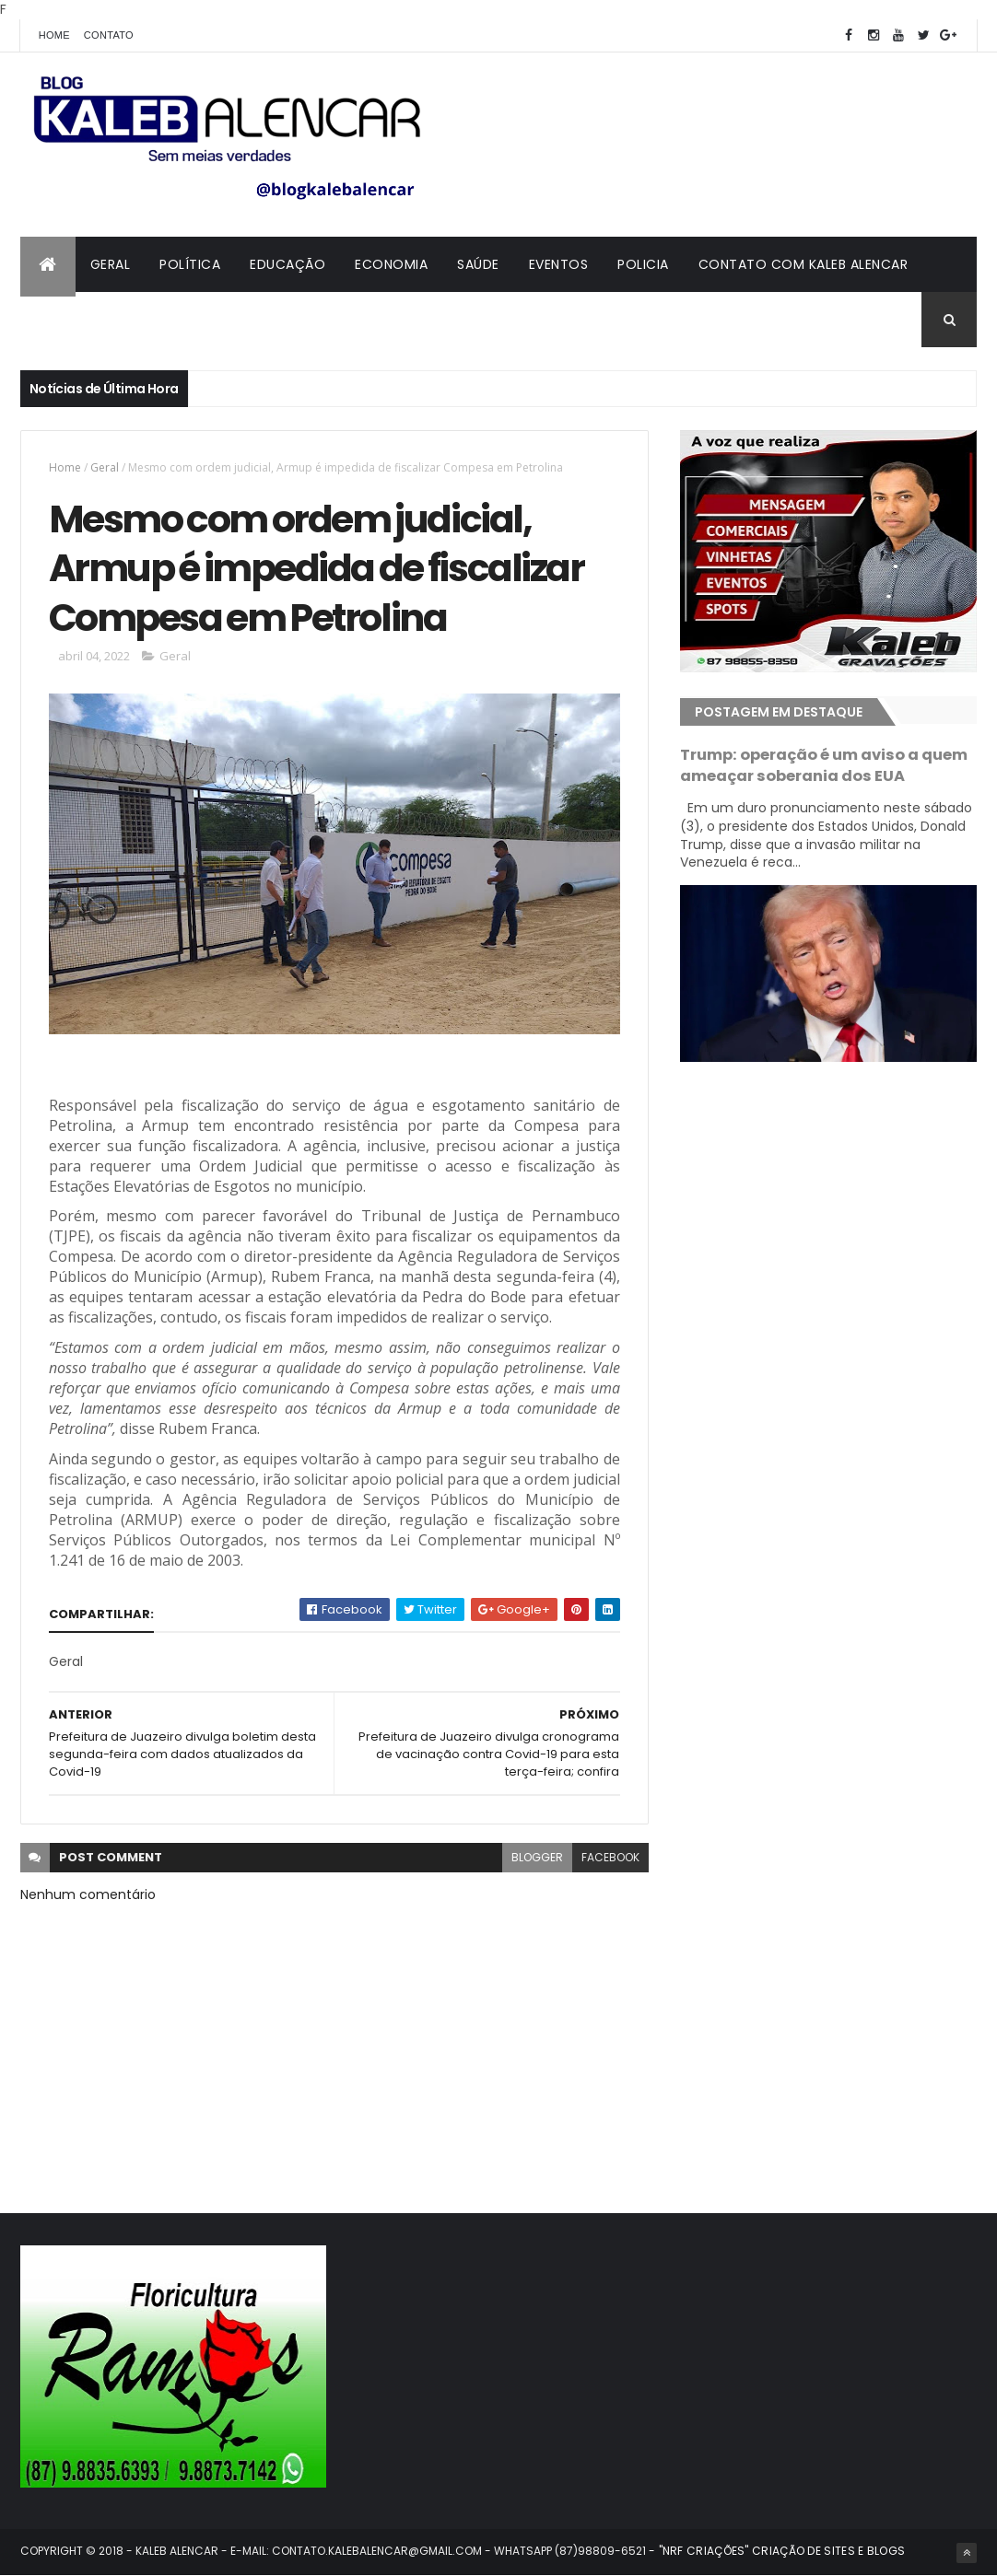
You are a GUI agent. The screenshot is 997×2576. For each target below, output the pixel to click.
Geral (110, 264)
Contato (109, 35)
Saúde (478, 264)
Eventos (559, 264)
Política (189, 264)
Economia (391, 264)
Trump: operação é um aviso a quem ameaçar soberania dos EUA (824, 765)
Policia (643, 264)
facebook (610, 1857)
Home (54, 35)
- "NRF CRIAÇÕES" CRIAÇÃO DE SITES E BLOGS (776, 2551)
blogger (537, 1857)
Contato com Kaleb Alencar (803, 264)
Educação (287, 264)
